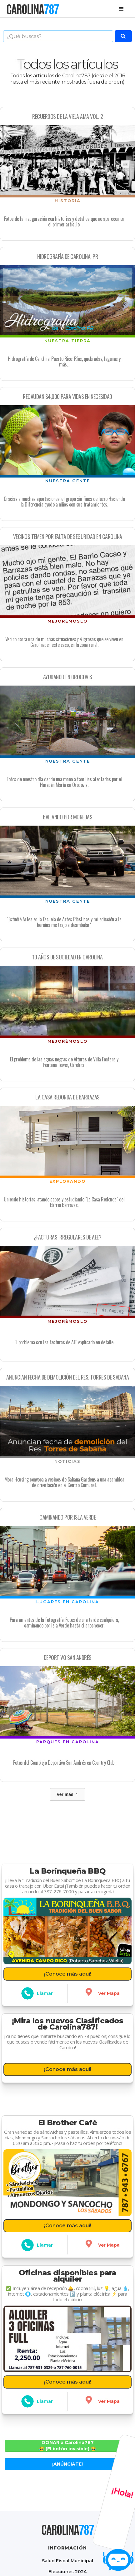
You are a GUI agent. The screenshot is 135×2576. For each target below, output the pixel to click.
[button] (121, 9)
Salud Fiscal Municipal (67, 2560)
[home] (32, 9)
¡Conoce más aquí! (68, 1972)
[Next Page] (67, 1794)
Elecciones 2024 (67, 2571)
